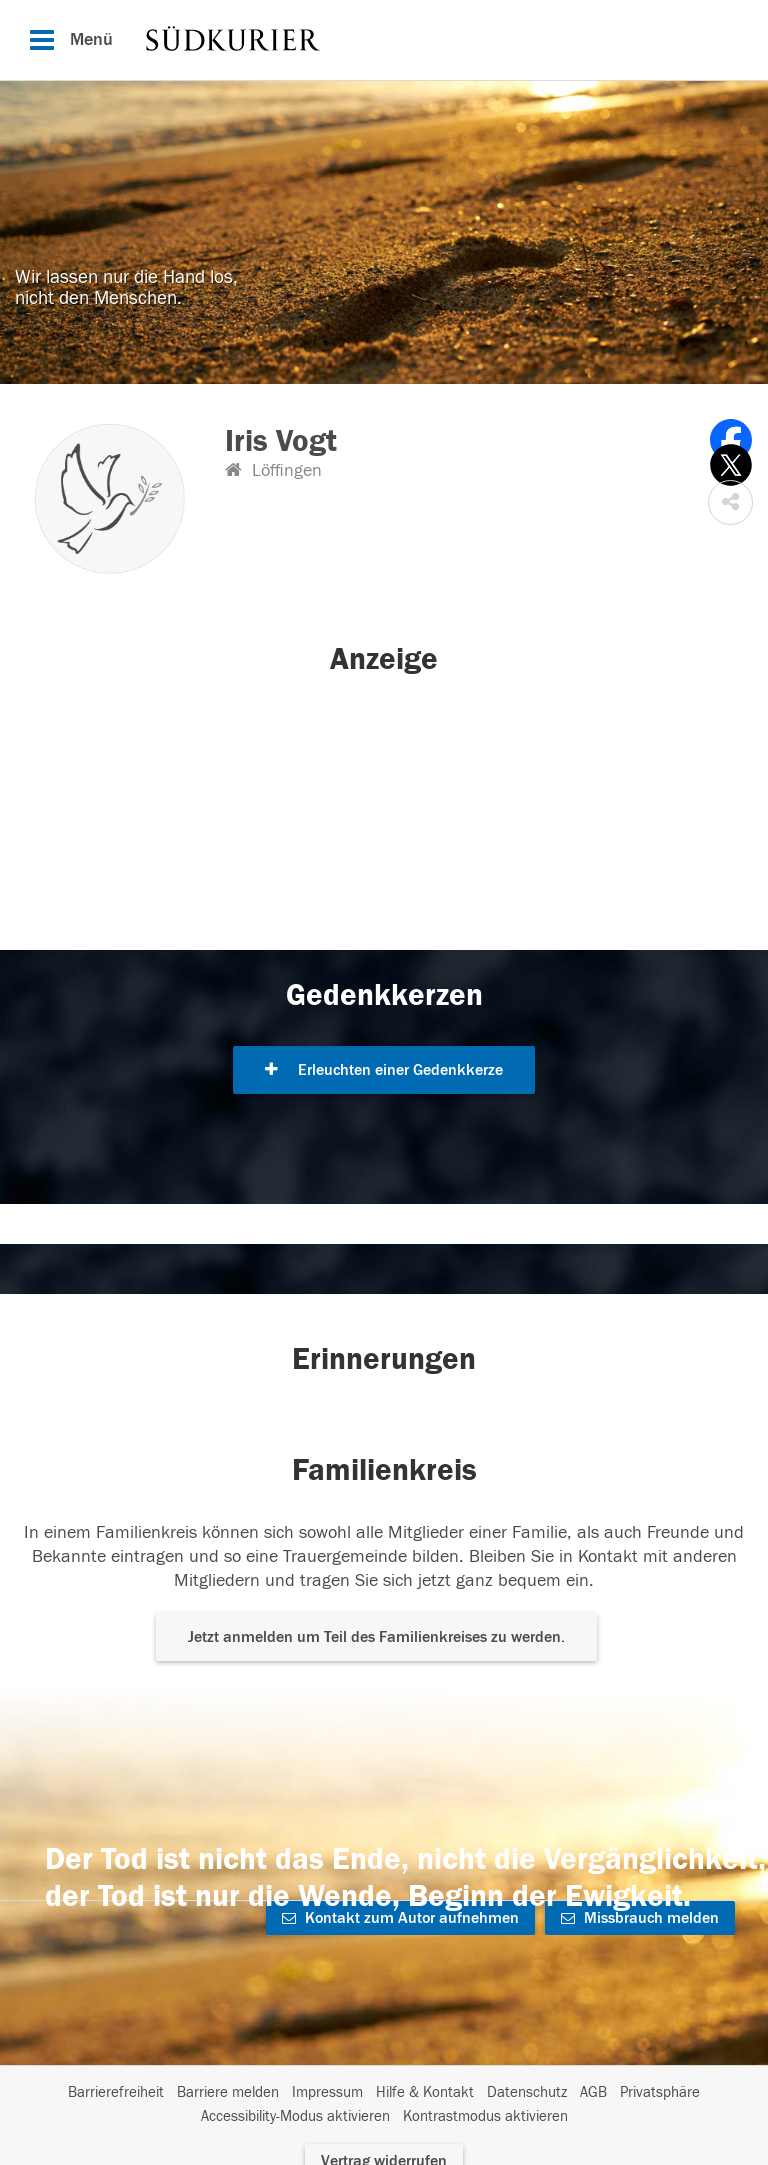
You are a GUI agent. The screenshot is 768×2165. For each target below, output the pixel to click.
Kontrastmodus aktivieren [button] (485, 2116)
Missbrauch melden (640, 1918)
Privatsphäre (660, 2092)
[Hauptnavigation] (384, 40)
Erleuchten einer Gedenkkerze (384, 1070)
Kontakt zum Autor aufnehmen (400, 1918)
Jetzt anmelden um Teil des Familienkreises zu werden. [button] (376, 1637)
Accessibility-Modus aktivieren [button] (295, 2116)
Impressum (327, 2092)
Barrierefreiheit (116, 2092)
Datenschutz (527, 2092)
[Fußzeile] (384, 2105)
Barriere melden (228, 2092)
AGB (593, 2092)
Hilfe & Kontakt (425, 2092)
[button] (730, 502)
